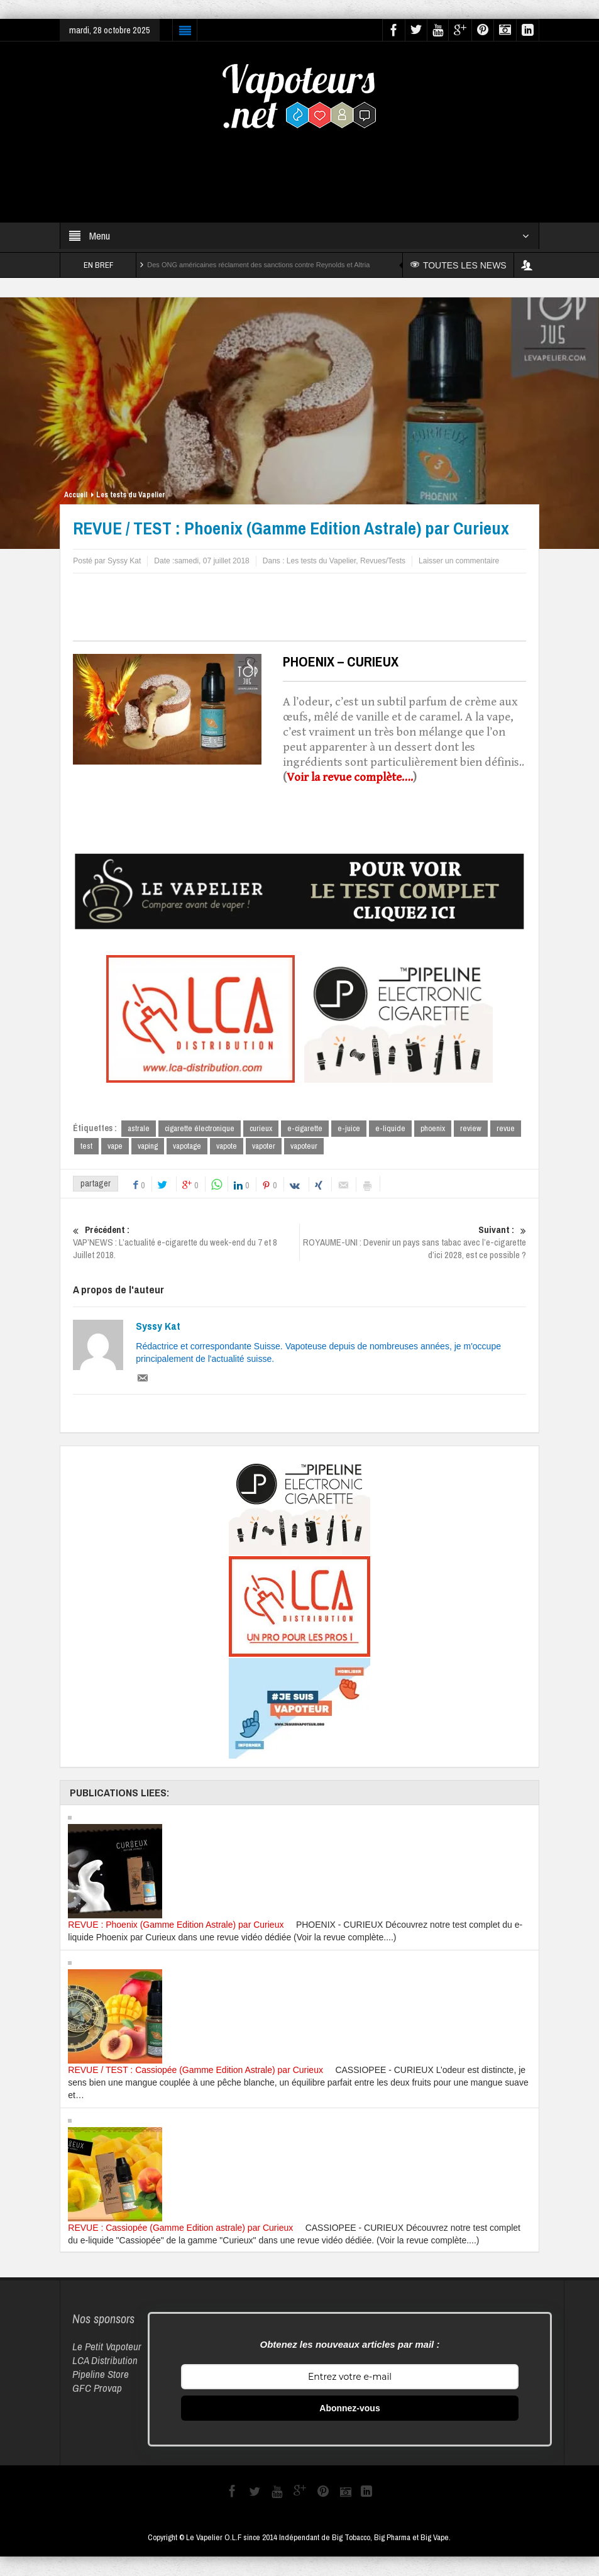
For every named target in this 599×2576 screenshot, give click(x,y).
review (470, 1128)
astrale (139, 1128)
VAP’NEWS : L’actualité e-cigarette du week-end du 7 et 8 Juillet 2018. (186, 1243)
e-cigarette (304, 1128)
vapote (226, 1146)
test (86, 1146)
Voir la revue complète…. (350, 777)
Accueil (75, 495)
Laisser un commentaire (459, 560)
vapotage (187, 1146)
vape (115, 1146)
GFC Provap (97, 2388)
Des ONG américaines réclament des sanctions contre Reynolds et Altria (258, 264)
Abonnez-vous (349, 2409)
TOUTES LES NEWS (460, 265)
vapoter (263, 1146)
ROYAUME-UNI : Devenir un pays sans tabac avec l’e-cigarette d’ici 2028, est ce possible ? (412, 1243)
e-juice (349, 1128)
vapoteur (303, 1146)
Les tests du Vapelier (130, 495)
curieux (261, 1128)
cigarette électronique (199, 1128)
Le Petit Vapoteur (106, 2347)
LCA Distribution (105, 2360)
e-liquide (390, 1128)
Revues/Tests (382, 560)
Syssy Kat (158, 1326)
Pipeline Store (100, 2374)
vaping (148, 1146)
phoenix (432, 1128)
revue (506, 1128)
